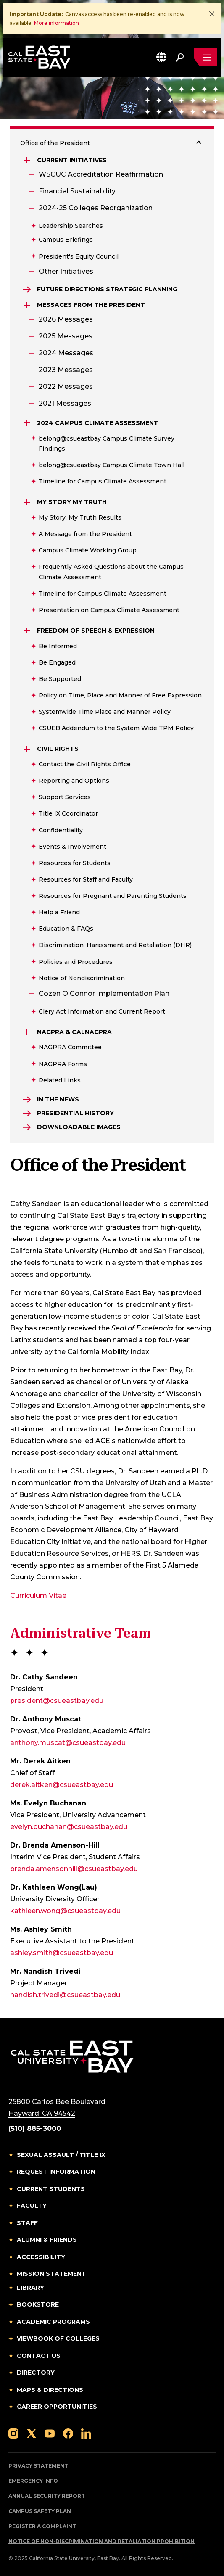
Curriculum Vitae (38, 1595)
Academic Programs (53, 2321)
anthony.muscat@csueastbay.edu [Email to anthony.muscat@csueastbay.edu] (68, 1743)
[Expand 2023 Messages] (31, 370)
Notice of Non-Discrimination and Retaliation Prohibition (101, 2541)
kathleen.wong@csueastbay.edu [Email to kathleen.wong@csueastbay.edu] (65, 1911)
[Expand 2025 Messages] (31, 336)
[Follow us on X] (31, 2433)
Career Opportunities (57, 2406)
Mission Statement (51, 2274)
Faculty (32, 2205)
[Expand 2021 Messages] (31, 403)
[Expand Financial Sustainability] (31, 191)
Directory (36, 2372)
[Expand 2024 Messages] (31, 353)
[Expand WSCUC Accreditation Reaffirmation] (31, 174)
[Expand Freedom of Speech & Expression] (27, 630)
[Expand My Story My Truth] (27, 502)
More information (56, 23)
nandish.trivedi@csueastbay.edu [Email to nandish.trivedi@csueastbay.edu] (65, 1995)
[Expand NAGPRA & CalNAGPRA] (27, 1032)
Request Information (56, 2171)
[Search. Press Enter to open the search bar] (179, 57)
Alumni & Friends (47, 2239)
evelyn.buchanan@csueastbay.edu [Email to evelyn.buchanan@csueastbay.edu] (68, 1827)
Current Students (51, 2189)
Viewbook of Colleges (58, 2338)
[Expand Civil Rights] (27, 749)
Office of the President (55, 143)
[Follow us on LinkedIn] (86, 2433)
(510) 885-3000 (34, 2129)
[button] (161, 57)
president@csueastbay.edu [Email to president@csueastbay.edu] (56, 1701)
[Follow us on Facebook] (68, 2433)
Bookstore (38, 2304)
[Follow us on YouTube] (50, 2433)
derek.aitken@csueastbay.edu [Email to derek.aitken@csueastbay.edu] (61, 1785)
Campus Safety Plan (39, 2511)
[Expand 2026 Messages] (31, 319)
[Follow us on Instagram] (13, 2433)
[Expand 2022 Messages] (31, 386)
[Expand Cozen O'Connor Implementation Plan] (31, 993)
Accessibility (41, 2257)
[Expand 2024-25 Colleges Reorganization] (31, 208)
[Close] (212, 14)
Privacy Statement (38, 2466)
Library (30, 2287)
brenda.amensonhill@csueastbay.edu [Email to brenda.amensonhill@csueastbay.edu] (74, 1869)
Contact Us (39, 2356)
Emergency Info (33, 2481)
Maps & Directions (50, 2390)
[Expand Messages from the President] (27, 305)
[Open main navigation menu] (205, 57)
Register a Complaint (42, 2526)
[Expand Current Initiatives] (27, 160)
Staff (27, 2223)
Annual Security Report (46, 2496)
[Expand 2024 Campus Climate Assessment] (27, 422)
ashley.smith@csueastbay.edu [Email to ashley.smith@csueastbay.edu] (61, 1953)
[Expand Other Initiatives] (31, 271)
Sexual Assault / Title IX (61, 2155)
